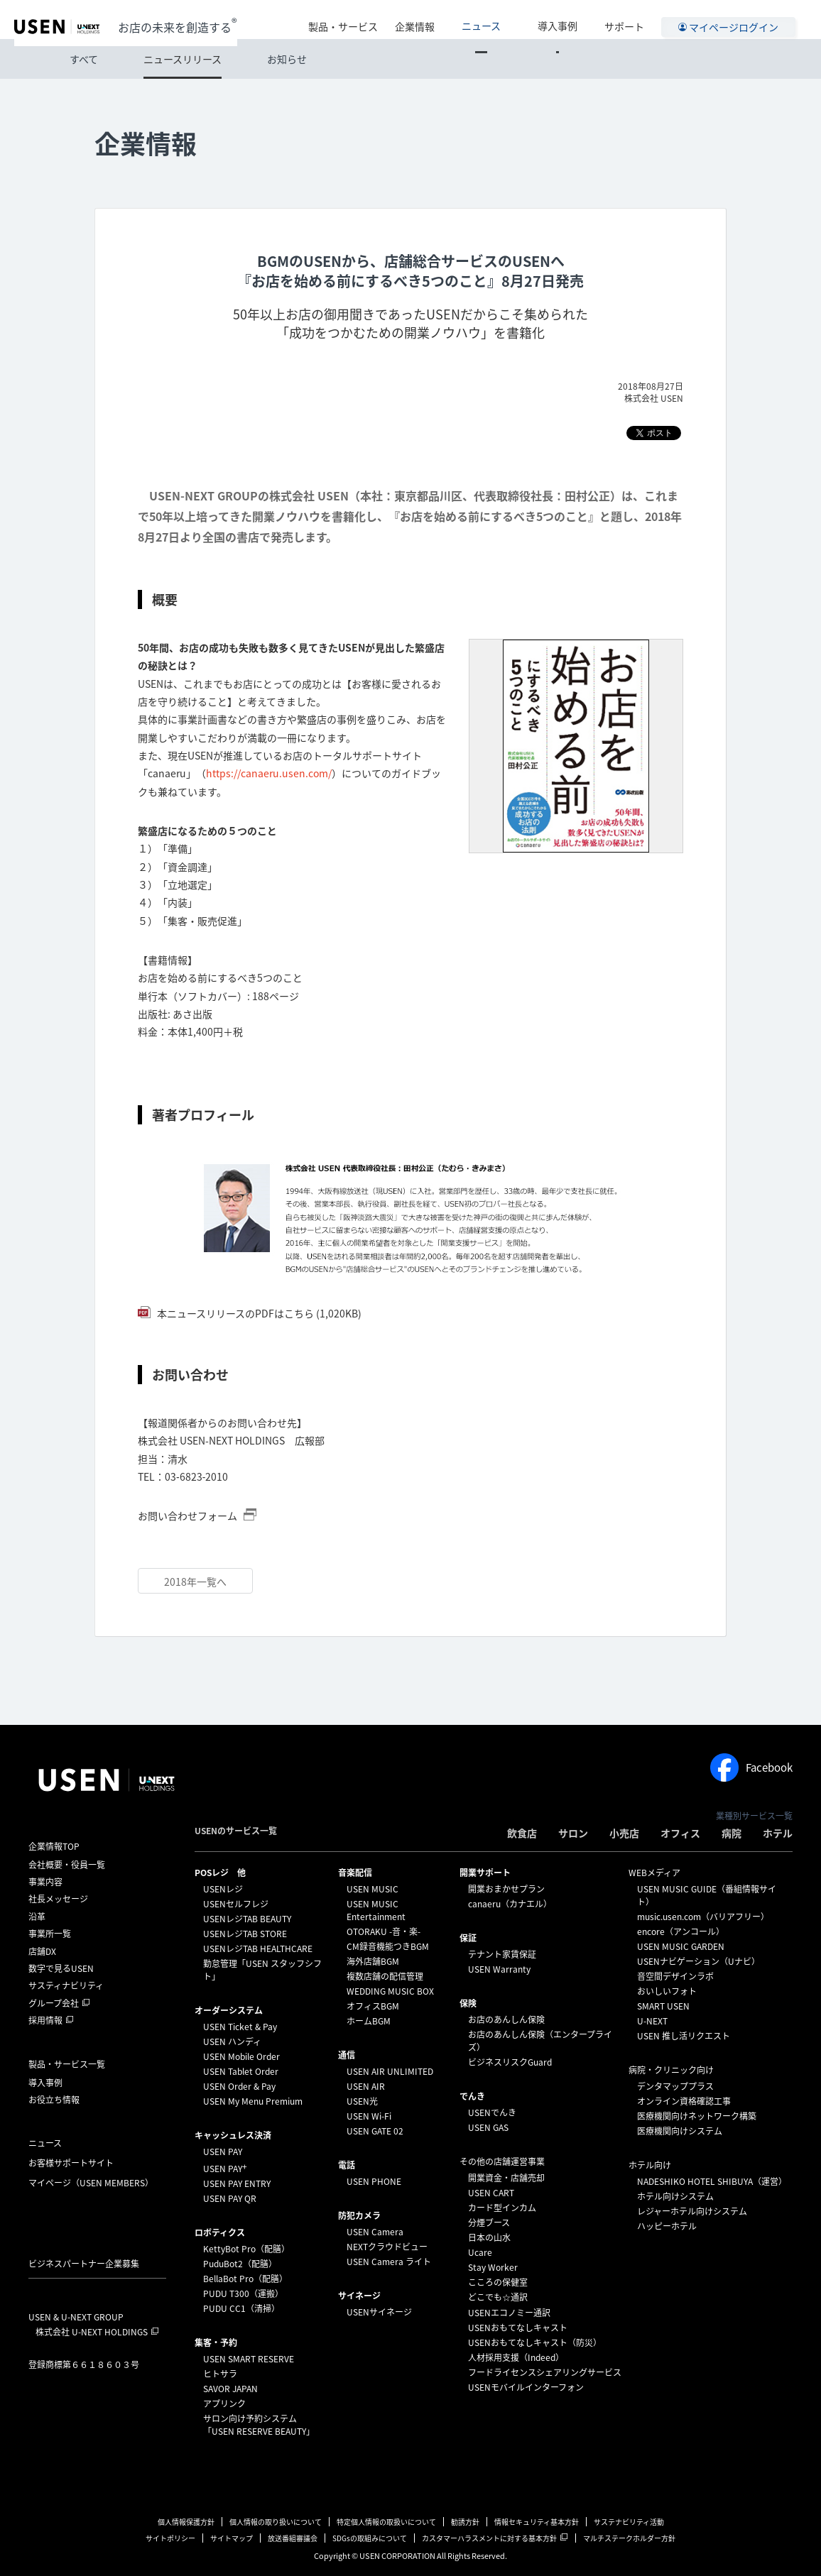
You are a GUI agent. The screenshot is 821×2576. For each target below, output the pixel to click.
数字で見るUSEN (61, 1968)
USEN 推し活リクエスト (683, 2035)
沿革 (36, 1917)
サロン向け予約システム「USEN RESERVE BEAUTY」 (259, 2425)
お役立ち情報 (54, 2100)
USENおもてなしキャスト (517, 2327)
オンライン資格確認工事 (684, 2101)
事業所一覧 (49, 1934)
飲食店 (522, 1833)
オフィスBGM (373, 2006)
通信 (346, 2055)
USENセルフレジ (235, 1903)
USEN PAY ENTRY (237, 2183)
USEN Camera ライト (389, 2261)
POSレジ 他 (220, 1872)
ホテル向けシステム (675, 2196)
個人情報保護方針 (186, 2521)
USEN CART (491, 2192)
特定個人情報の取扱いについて (386, 2521)
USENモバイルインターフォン (526, 2387)
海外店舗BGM (373, 1961)
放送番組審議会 (292, 2538)
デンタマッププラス (675, 2086)
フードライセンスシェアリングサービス (544, 2372)
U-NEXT (652, 2021)
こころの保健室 (498, 2282)
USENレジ (223, 1888)
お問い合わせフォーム (188, 1515)
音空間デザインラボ (675, 1976)
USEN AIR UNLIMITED (390, 2071)
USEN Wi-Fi (369, 2116)
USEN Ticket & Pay (240, 2026)
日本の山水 (489, 2237)
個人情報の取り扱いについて (275, 2521)
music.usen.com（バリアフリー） (703, 1916)
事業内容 (45, 1882)
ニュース (511, 19)
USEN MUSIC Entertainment (376, 1910)
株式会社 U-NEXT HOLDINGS (92, 2332)
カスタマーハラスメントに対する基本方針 (489, 2538)
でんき (472, 2096)
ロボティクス (220, 2232)
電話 (346, 2165)
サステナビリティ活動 (629, 2521)
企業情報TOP (54, 1846)
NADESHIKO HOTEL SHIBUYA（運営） (712, 2181)
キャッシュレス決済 (233, 2135)
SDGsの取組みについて (369, 2538)
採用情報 (45, 2020)
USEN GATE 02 (375, 2131)
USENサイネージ (379, 2312)
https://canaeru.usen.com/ (269, 773)
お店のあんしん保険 (506, 2019)
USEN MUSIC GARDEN (680, 1946)
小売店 (624, 1833)
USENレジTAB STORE (245, 1933)
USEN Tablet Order (240, 2071)
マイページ (90, 2182)
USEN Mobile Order (241, 2056)
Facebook (751, 1767)
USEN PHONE (374, 2181)
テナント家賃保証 (502, 1954)
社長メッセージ (58, 1899)
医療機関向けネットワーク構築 (696, 2116)
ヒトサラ (220, 2373)
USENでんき (492, 2112)
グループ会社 (53, 2003)
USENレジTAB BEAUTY (247, 1918)
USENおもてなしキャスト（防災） (535, 2342)
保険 (468, 2003)
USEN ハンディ (232, 2041)
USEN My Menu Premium (253, 2101)
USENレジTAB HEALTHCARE (257, 1948)
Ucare (480, 2252)
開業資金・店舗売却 (506, 2177)
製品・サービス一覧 (66, 2064)
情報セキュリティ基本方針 (536, 2521)
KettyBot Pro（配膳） (246, 2248)
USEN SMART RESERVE (248, 2358)
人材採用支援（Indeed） (516, 2357)
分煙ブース (489, 2222)
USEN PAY (222, 2151)
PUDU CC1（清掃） (241, 2308)
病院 (731, 1833)
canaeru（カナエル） (510, 1903)
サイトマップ (231, 2538)
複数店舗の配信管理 (385, 1976)
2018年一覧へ (195, 1581)
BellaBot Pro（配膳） (245, 2278)
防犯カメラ (359, 2215)
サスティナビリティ (66, 1985)
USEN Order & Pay (239, 2086)
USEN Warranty (499, 1969)
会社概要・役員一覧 (66, 1865)
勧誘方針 (465, 2521)
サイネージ (359, 2295)
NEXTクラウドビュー (387, 2246)
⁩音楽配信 (355, 1872)
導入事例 (567, 19)
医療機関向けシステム (679, 2131)
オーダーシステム (229, 2010)
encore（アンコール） (680, 1931)
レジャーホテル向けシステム (692, 2211)
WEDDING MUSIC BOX (390, 1991)
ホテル (778, 1833)
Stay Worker (493, 2267)
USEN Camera (375, 2231)
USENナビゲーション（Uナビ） (698, 1961)
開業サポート (485, 1872)
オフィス (680, 1833)
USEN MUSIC (372, 1888)
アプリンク (224, 2403)
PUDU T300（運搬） (243, 2293)
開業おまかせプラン (506, 1888)
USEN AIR (366, 2086)
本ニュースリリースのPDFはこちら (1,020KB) (258, 1313)
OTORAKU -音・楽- (383, 1931)
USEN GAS (488, 2127)
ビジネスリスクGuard (510, 2062)
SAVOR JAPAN (230, 2388)
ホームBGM (369, 2021)
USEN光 (362, 2101)
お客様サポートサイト (71, 2162)
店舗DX (42, 1951)
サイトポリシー (170, 2538)
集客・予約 (216, 2342)
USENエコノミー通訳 (509, 2312)
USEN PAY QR (229, 2198)
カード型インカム (502, 2207)
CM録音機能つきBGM (388, 1946)
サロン (573, 1833)
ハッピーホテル (667, 2226)
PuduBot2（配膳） (240, 2263)
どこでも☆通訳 (498, 2297)
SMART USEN (663, 2006)
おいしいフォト (667, 1991)
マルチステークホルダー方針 (629, 2538)
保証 (468, 1937)
